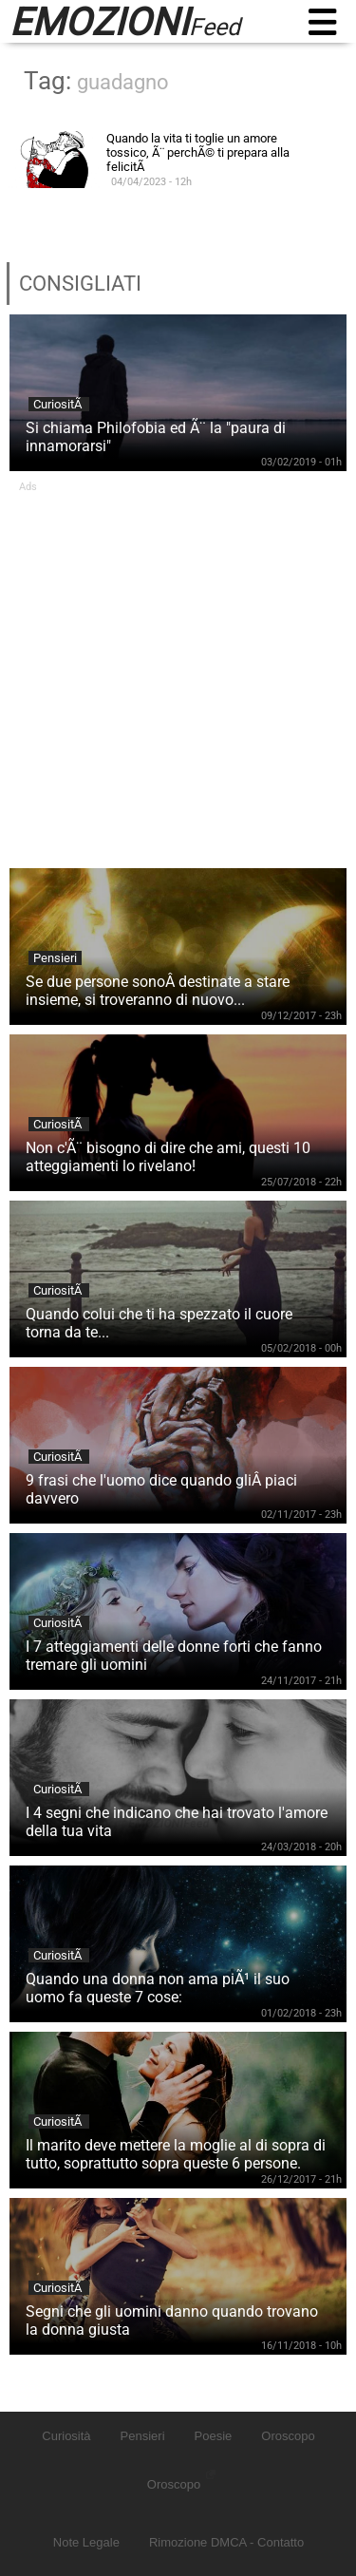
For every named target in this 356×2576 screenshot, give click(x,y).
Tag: (96, 80)
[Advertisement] (178, 671)
